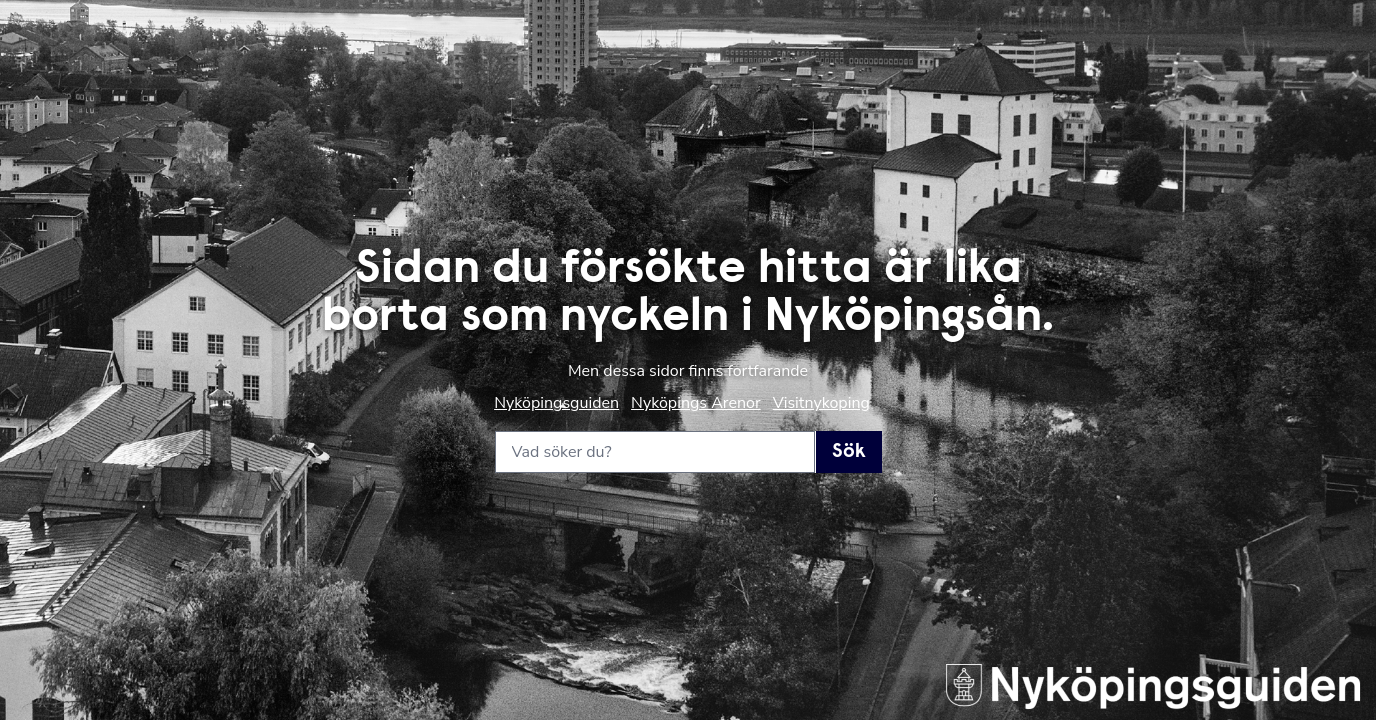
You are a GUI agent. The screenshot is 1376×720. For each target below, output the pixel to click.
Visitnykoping (821, 403)
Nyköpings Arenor (696, 403)
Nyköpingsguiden (556, 403)
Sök (849, 452)
